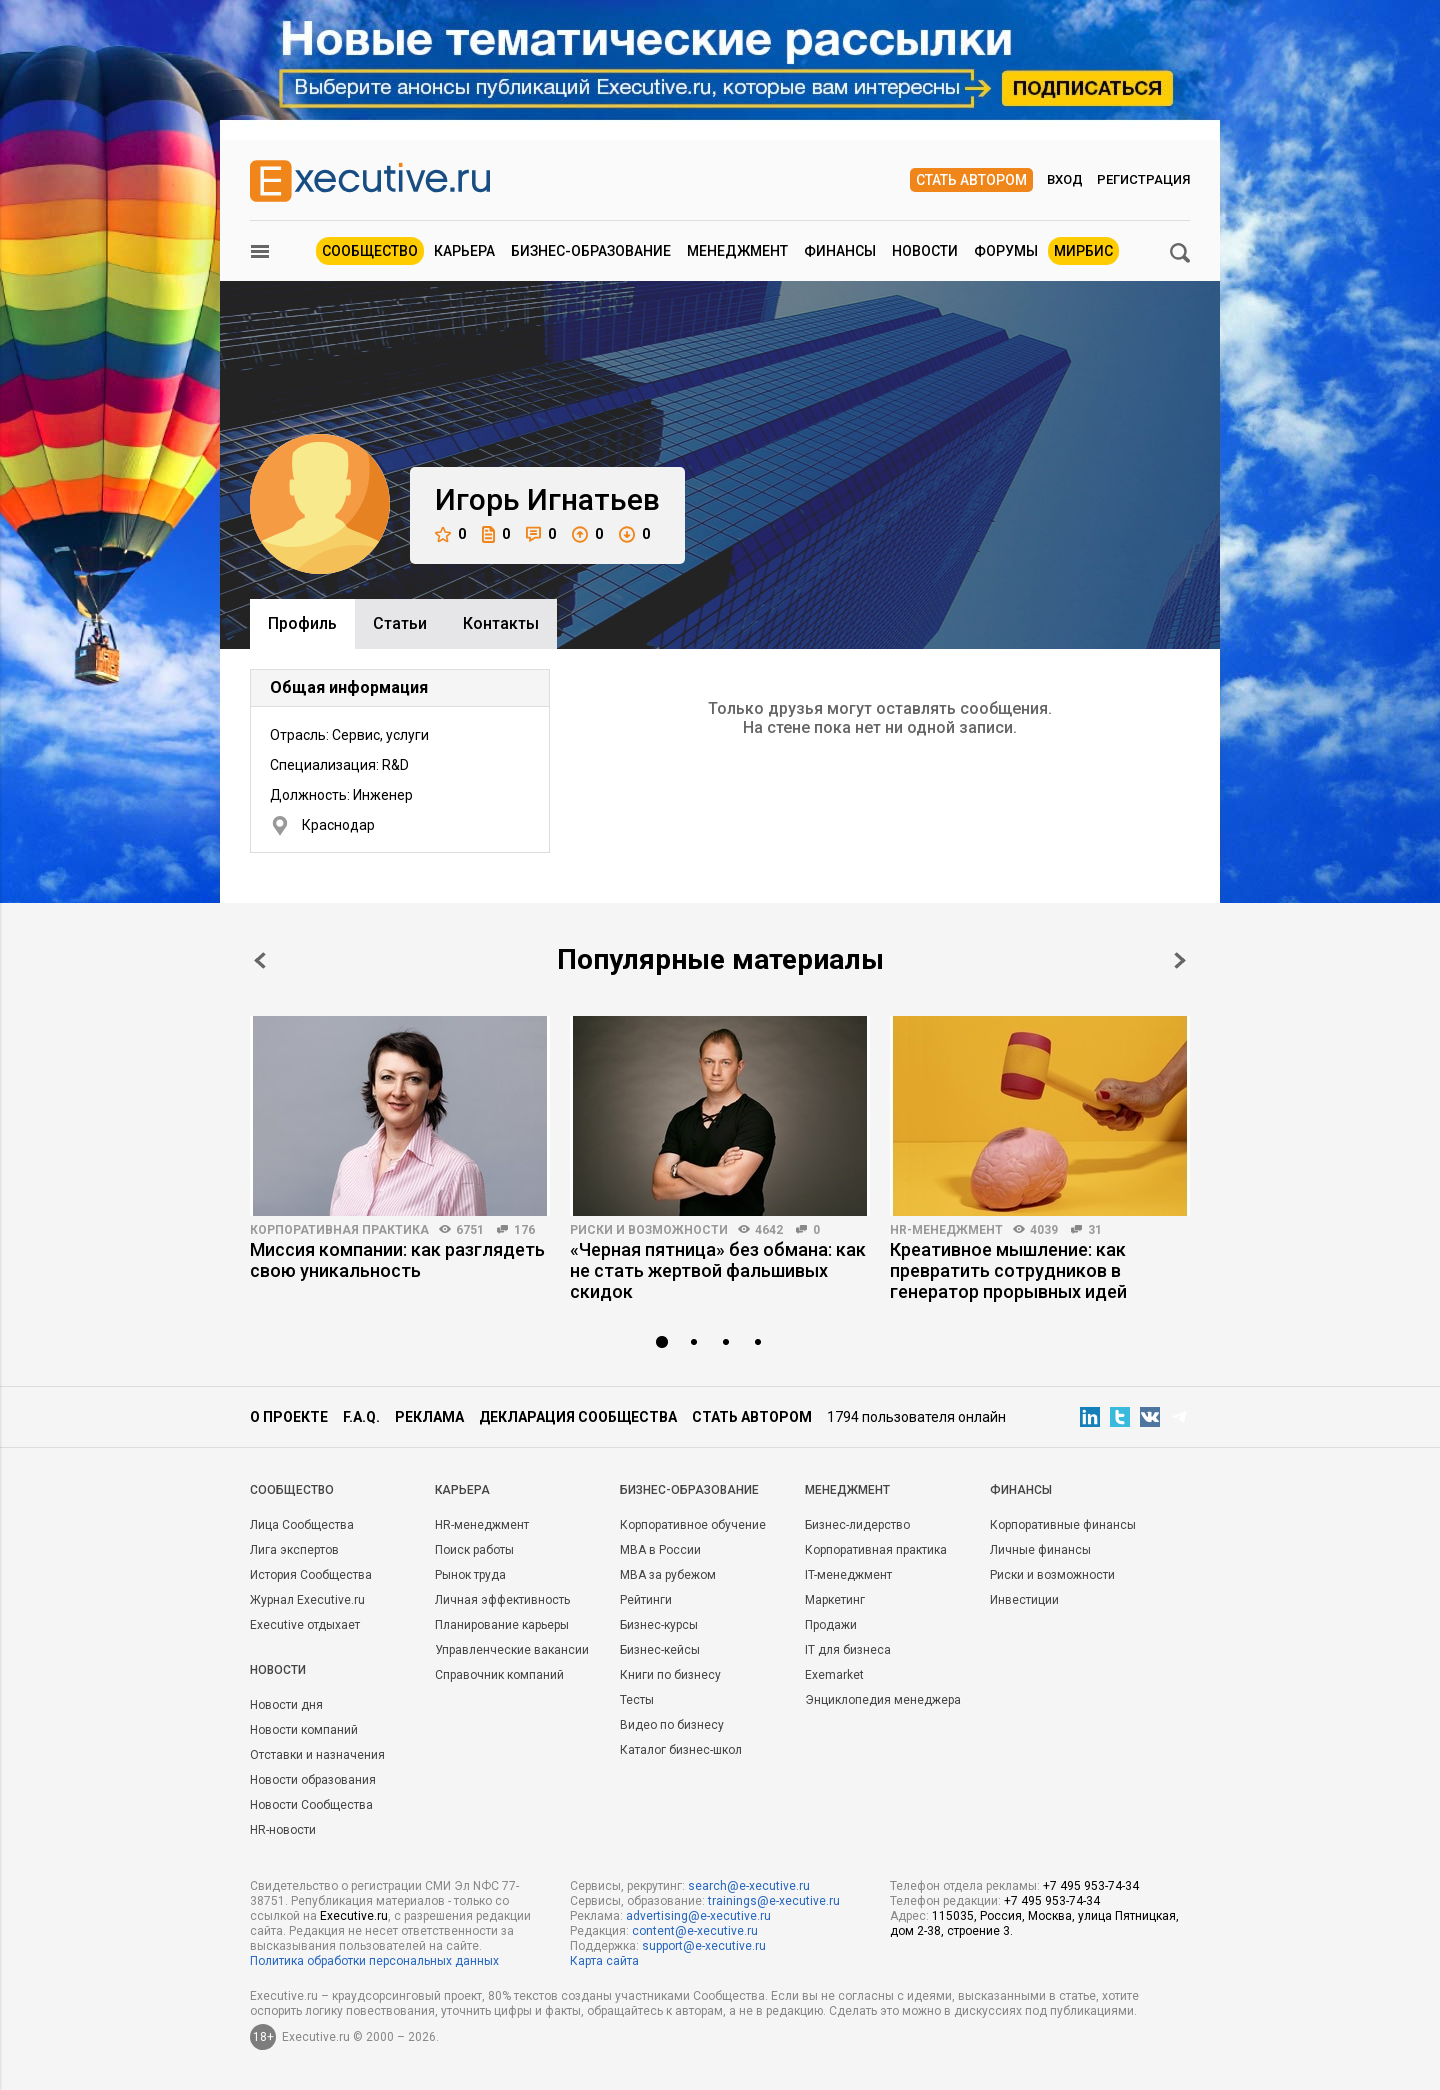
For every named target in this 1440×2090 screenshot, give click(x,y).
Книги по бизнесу (670, 1675)
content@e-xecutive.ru (695, 1931)
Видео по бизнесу (672, 1725)
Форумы (1006, 251)
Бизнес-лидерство (857, 1525)
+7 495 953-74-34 (1091, 1886)
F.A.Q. (361, 1417)
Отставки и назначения (317, 1755)
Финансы (840, 251)
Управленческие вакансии (512, 1650)
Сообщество (370, 251)
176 (524, 1230)
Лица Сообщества (302, 1525)
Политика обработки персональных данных (374, 1961)
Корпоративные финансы (1063, 1525)
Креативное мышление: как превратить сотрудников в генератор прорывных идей (1008, 1270)
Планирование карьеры (502, 1625)
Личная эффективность (502, 1600)
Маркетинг (835, 1600)
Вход (1065, 179)
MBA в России (660, 1550)
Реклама (429, 1417)
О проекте (289, 1417)
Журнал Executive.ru (307, 1600)
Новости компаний (304, 1730)
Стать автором (971, 180)
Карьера (464, 251)
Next (1180, 960)
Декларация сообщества (578, 1417)
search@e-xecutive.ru (749, 1886)
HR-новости (283, 1830)
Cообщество (292, 1490)
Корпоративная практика (339, 1230)
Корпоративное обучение (693, 1525)
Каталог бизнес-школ (681, 1750)
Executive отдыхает (305, 1625)
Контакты (501, 623)
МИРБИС (1083, 251)
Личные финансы (1040, 1550)
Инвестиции (1024, 1600)
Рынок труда (470, 1575)
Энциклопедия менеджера (883, 1700)
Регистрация (1143, 179)
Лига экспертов (294, 1550)
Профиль (302, 623)
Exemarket (834, 1675)
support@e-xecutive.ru (704, 1946)
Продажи (831, 1625)
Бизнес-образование (591, 251)
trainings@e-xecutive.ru (774, 1901)
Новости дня (286, 1705)
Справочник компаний (499, 1675)
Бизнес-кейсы (660, 1650)
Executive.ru (354, 1916)
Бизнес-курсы (659, 1625)
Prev (260, 960)
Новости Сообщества (311, 1805)
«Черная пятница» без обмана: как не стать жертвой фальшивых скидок (718, 1270)
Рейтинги (646, 1600)
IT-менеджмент (848, 1575)
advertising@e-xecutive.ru (698, 1916)
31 (1095, 1230)
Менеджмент (737, 251)
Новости (925, 251)
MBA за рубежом (668, 1575)
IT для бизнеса (848, 1650)
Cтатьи (400, 623)
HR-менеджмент (946, 1230)
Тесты (637, 1700)
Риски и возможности (649, 1230)
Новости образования (313, 1780)
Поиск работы (474, 1550)
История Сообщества (311, 1575)
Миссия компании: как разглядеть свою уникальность (397, 1260)
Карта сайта (604, 1961)
